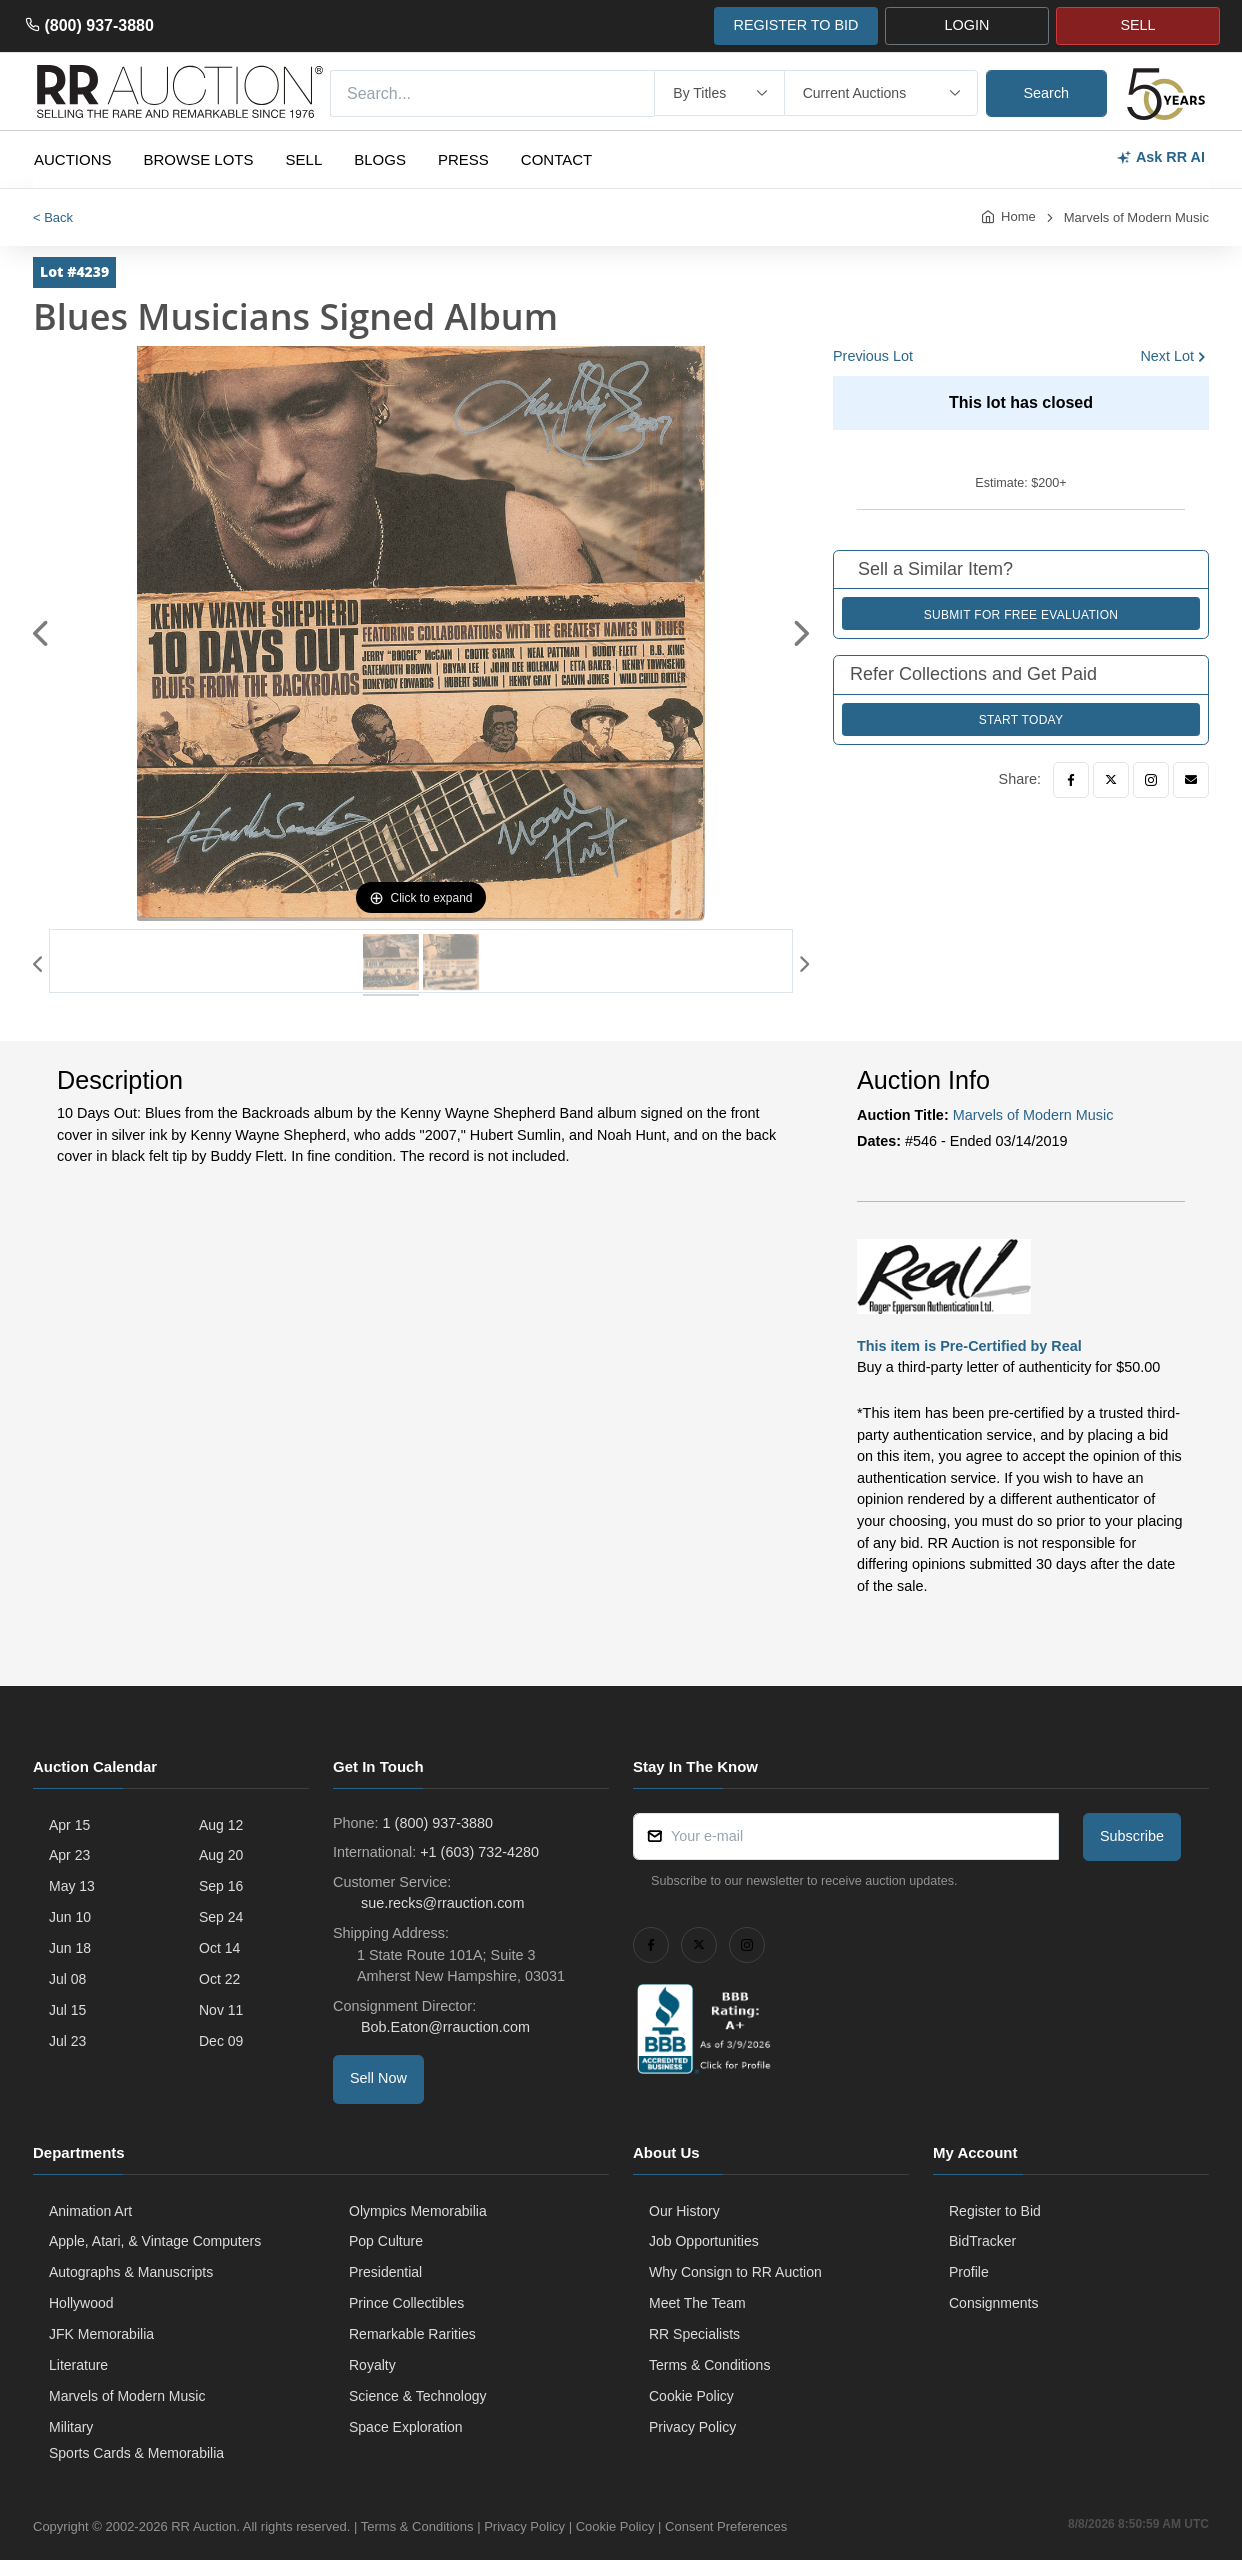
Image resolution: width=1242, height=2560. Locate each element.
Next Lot (1167, 356)
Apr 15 (69, 1825)
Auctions (73, 159)
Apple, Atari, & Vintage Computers (155, 2241)
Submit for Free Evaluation (1021, 615)
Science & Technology (418, 2396)
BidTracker (982, 2241)
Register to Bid (995, 2211)
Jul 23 (67, 2041)
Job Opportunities (704, 2241)
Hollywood (81, 2303)
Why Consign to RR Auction (735, 2272)
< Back (53, 217)
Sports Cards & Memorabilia (136, 2453)
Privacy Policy (692, 2427)
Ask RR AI (1160, 157)
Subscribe (1132, 1836)
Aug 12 (221, 1825)
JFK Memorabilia (101, 2334)
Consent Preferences (726, 2526)
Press (463, 159)
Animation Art (90, 2211)
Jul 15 (67, 2010)
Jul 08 (67, 1979)
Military (71, 2427)
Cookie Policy (691, 2396)
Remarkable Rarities (412, 2334)
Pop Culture (386, 2241)
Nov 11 (221, 2010)
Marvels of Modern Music (1136, 217)
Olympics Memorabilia (418, 2211)
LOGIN (967, 25)
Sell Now (378, 2078)
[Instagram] (1151, 780)
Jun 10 (70, 1917)
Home (1018, 216)
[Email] (1191, 780)
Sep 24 (221, 1917)
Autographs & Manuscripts (131, 2272)
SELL (1137, 25)
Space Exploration (406, 2427)
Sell (304, 159)
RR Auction (203, 2526)
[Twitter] (1111, 780)
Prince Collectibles (406, 2303)
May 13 (72, 1886)
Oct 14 (219, 1948)
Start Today (1021, 720)
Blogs (380, 159)
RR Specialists (694, 2334)
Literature (78, 2365)
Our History (684, 2211)
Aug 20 (221, 1855)
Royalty (372, 2365)
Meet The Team (697, 2303)
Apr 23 (69, 1855)
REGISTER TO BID (795, 25)
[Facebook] (1071, 780)
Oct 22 (219, 1979)
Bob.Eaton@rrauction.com (443, 2027)
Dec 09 (221, 2041)
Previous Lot (873, 356)
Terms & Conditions (709, 2365)
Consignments (994, 2303)
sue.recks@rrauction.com (440, 1903)
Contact (556, 159)
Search (1047, 93)
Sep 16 (221, 1886)
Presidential (385, 2272)
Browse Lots (199, 159)
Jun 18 (70, 1948)
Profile (969, 2272)
